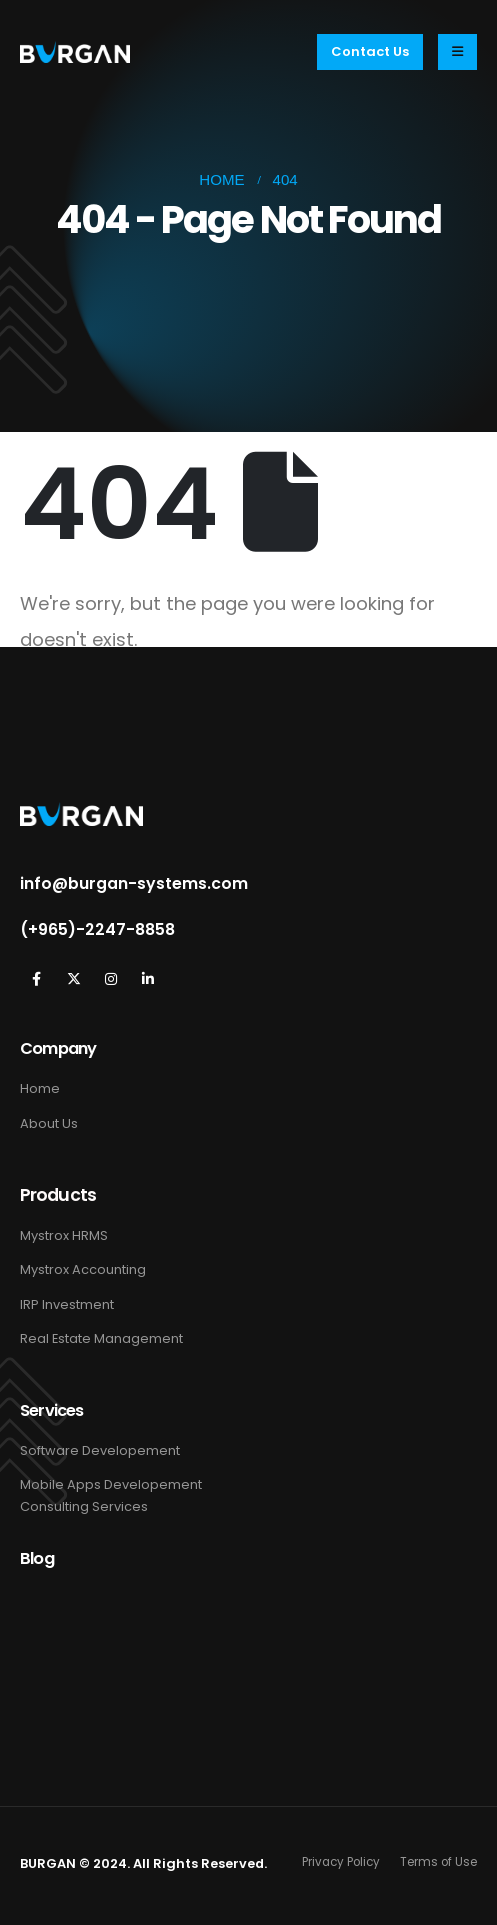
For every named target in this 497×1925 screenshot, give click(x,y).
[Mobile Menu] (457, 52)
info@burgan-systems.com (134, 884)
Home (40, 1088)
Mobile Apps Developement (111, 1484)
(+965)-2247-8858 (97, 930)
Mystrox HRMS (64, 1235)
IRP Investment (67, 1304)
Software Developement (100, 1450)
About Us (49, 1123)
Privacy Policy (341, 1862)
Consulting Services (84, 1506)
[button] (370, 52)
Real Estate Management (101, 1338)
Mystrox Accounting (83, 1269)
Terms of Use (438, 1862)
